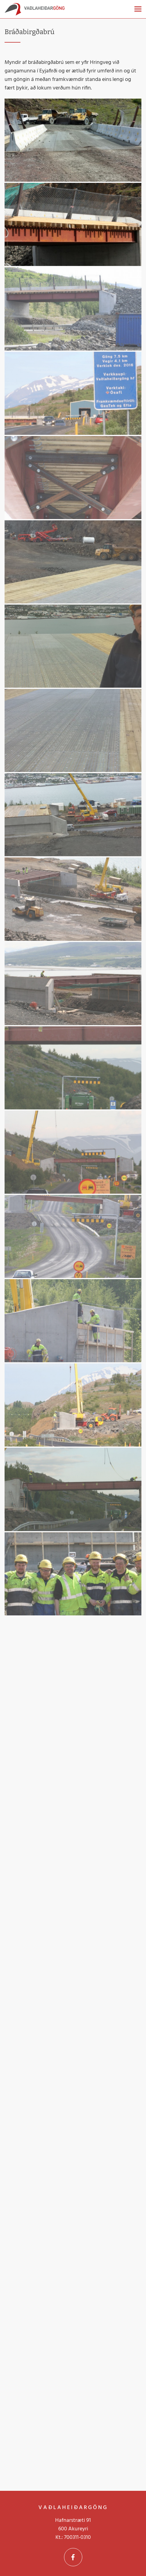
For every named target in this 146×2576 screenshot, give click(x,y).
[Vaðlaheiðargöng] (35, 11)
